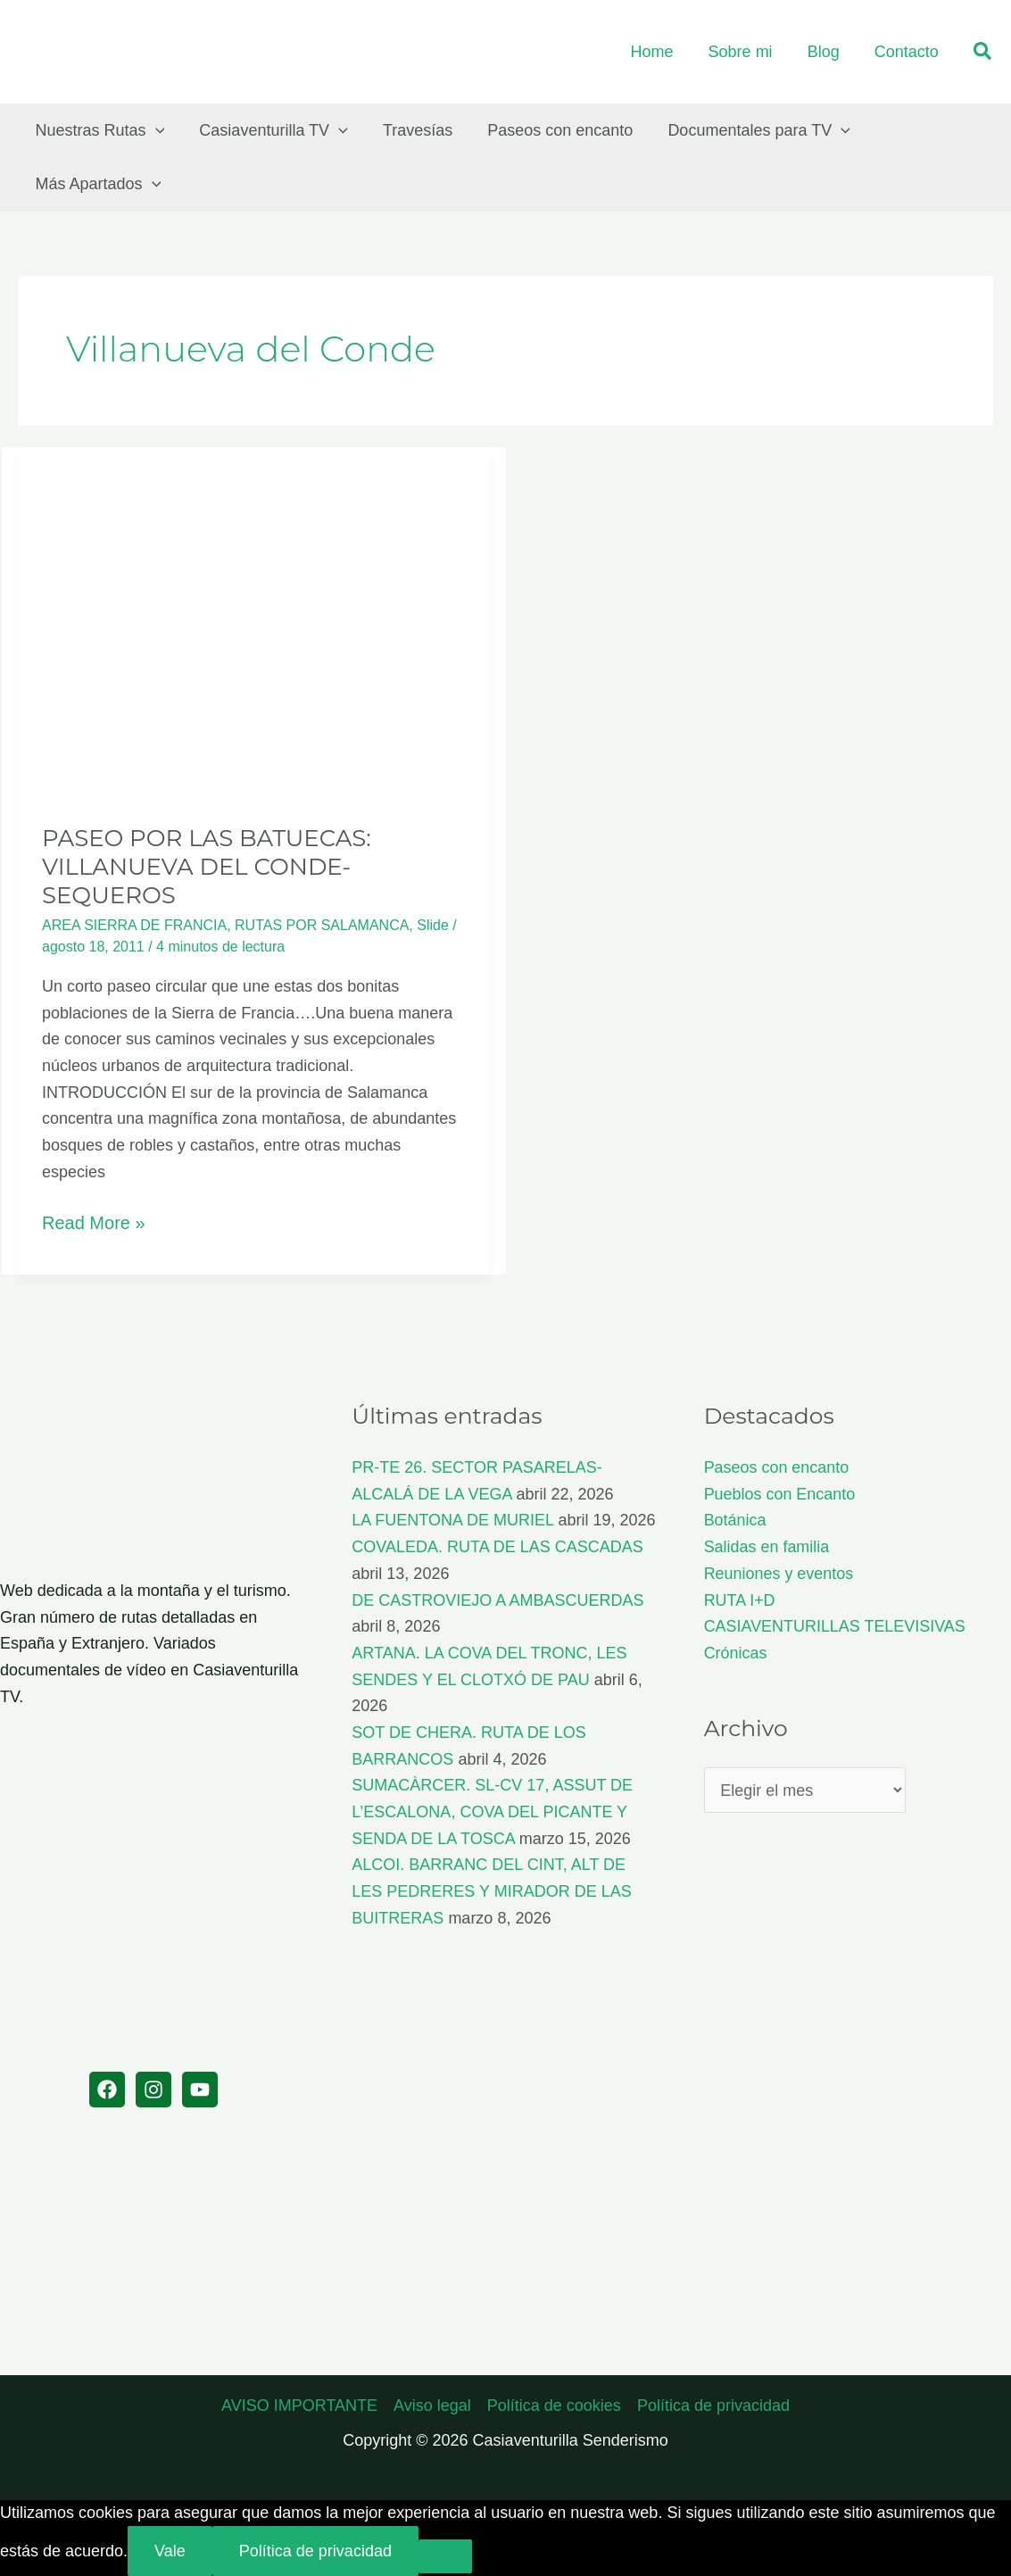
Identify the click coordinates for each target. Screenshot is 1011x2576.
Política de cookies (554, 2405)
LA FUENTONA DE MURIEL (452, 1520)
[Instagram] (153, 2089)
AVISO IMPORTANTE (299, 2405)
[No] (445, 2556)
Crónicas (735, 1653)
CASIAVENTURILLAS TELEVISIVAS (835, 1626)
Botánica (735, 1520)
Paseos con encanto (776, 1467)
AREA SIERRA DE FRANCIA (134, 925)
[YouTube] (200, 2089)
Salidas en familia (767, 1547)
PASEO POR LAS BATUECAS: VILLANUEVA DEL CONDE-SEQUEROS (206, 867)
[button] (983, 52)
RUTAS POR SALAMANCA (322, 925)
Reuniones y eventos (779, 1574)
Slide (433, 925)
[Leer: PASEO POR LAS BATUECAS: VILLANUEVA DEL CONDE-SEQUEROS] (254, 623)
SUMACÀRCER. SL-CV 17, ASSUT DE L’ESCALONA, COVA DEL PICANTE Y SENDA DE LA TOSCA (492, 1811)
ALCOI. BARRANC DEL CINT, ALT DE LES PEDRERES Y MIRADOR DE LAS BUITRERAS (491, 1891)
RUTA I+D (739, 1600)
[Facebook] (107, 2089)
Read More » (93, 1223)
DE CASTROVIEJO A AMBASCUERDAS (497, 1600)
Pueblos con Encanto (780, 1494)
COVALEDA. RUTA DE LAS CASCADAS (497, 1547)
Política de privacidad (713, 2405)
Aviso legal (432, 2405)
